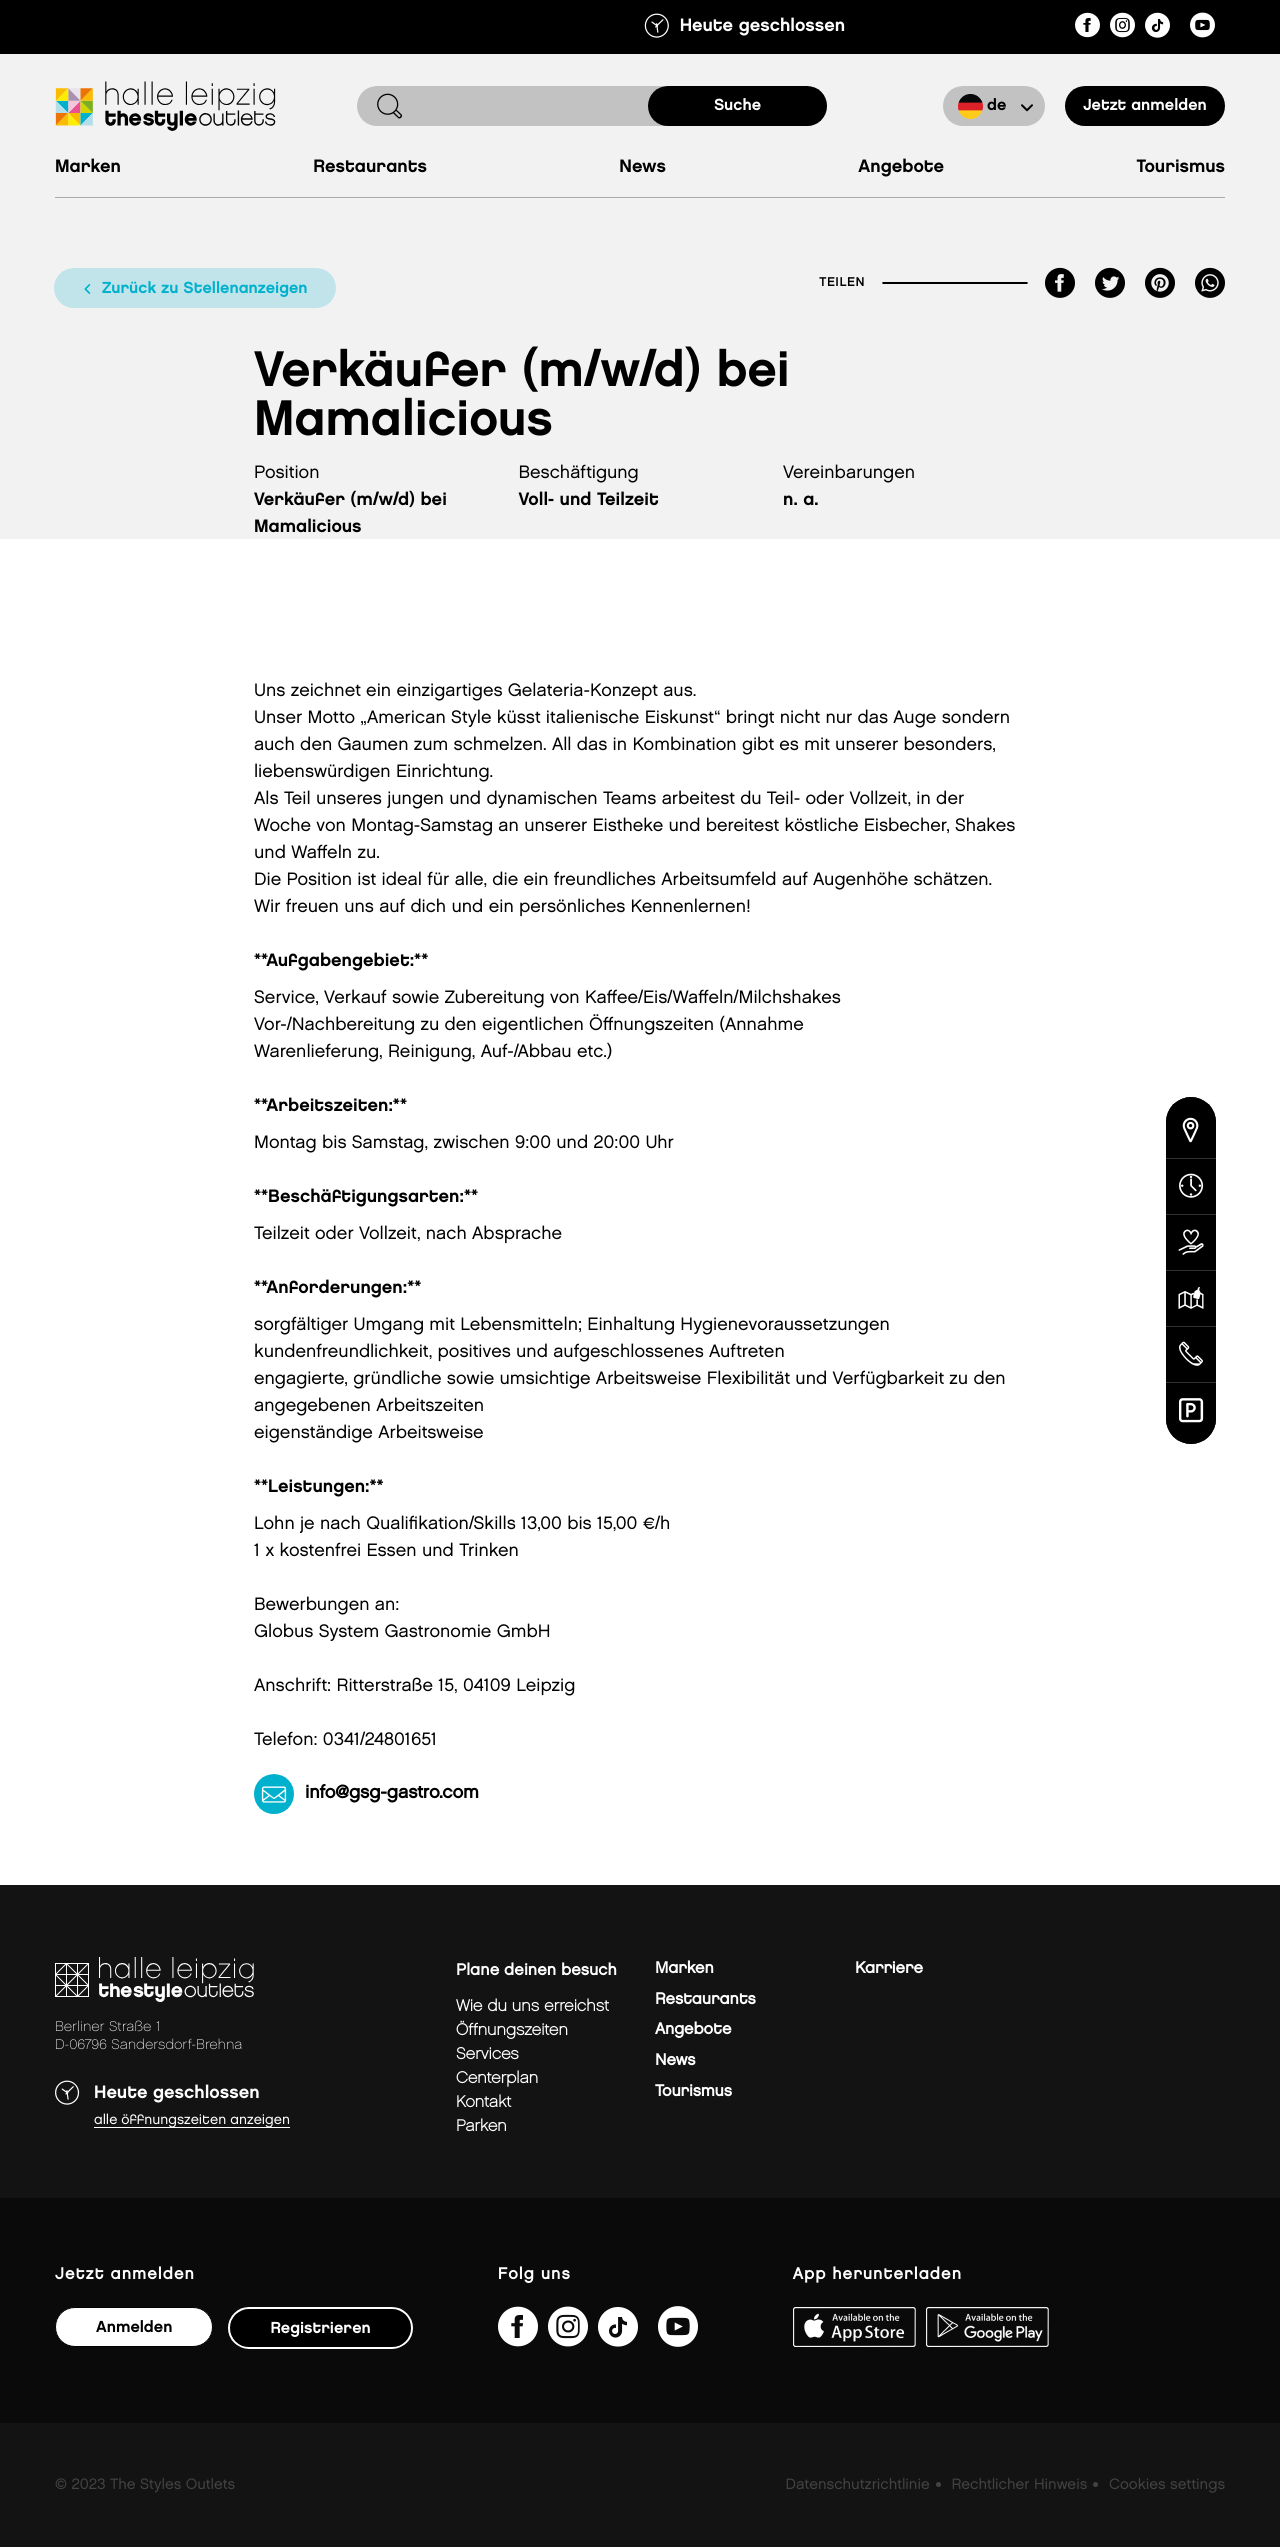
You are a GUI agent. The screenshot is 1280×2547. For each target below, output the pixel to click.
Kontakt (483, 2102)
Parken (481, 2126)
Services (487, 2054)
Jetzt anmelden (1145, 105)
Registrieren (320, 2328)
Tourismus (1181, 167)
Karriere (889, 1968)
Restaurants (370, 167)
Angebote (901, 167)
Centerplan (497, 2078)
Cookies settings (1167, 2485)
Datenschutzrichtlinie (858, 2485)
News (642, 167)
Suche (737, 105)
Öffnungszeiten (512, 2030)
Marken (88, 167)
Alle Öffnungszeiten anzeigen (192, 2120)
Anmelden (134, 2327)
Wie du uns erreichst (532, 2006)
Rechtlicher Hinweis (1019, 2485)
